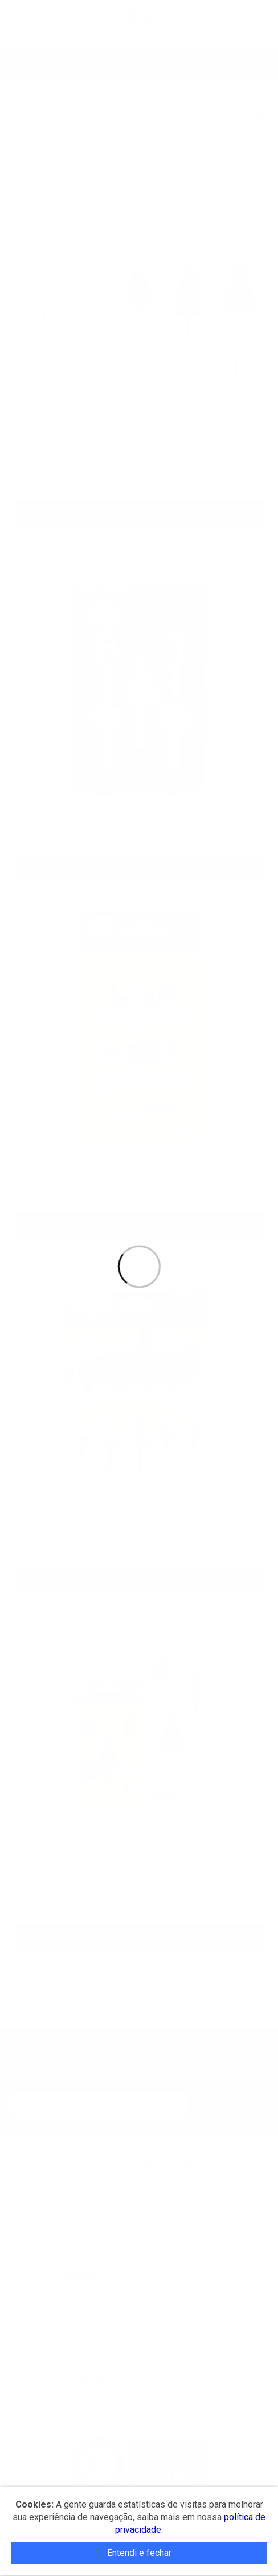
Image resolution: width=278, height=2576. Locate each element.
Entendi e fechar (139, 2552)
